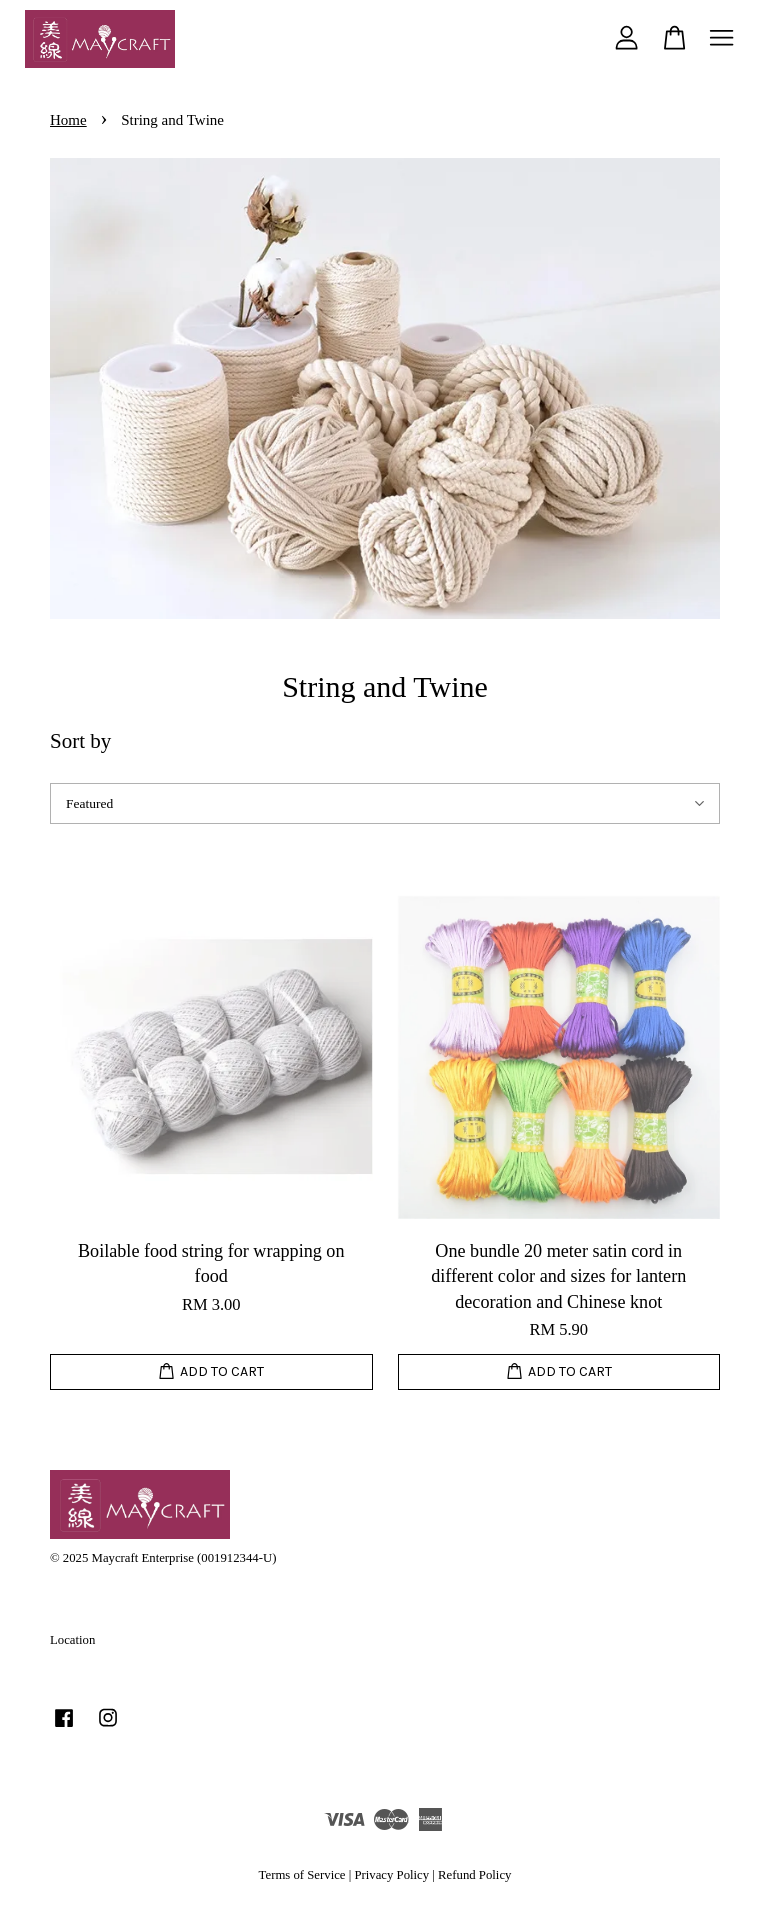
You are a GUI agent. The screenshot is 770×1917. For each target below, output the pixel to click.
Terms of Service (302, 1875)
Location (72, 1640)
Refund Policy (474, 1875)
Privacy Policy (391, 1875)
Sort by (80, 741)
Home (68, 120)
